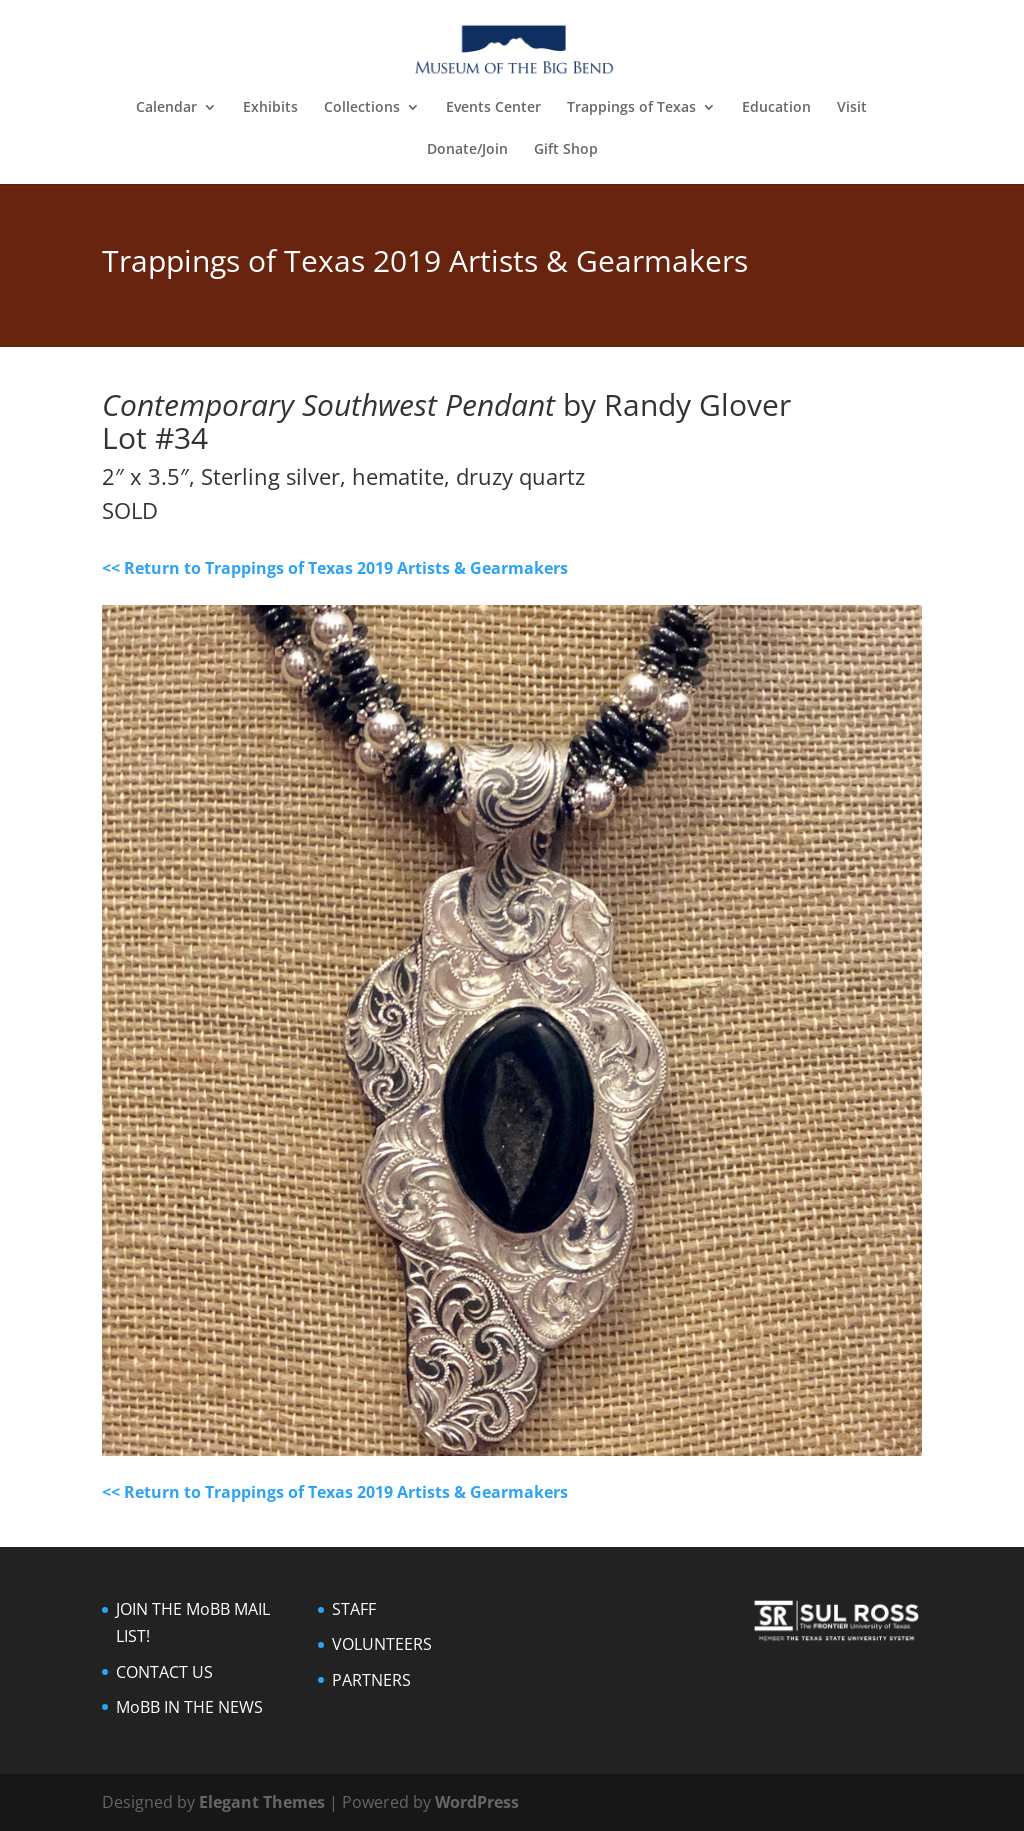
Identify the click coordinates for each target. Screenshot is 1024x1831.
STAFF (354, 1609)
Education (776, 108)
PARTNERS (371, 1680)
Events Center (493, 108)
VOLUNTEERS (382, 1644)
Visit (852, 108)
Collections (362, 108)
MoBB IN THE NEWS (189, 1707)
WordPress (477, 1802)
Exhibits (270, 108)
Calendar (166, 108)
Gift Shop (566, 150)
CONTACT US (164, 1672)
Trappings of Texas (631, 108)
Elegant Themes (262, 1802)
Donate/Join (467, 150)
